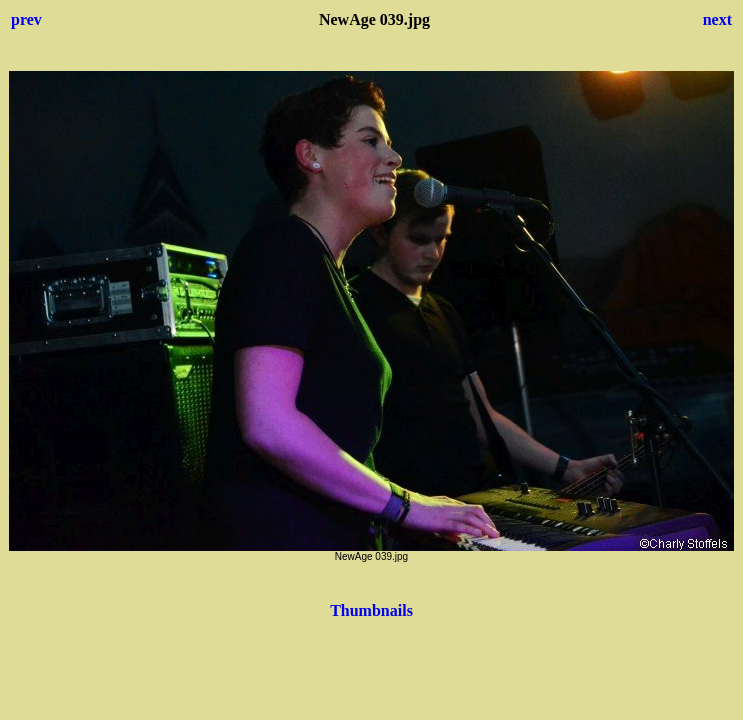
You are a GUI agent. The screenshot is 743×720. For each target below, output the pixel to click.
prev (26, 19)
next (717, 19)
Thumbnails (371, 610)
